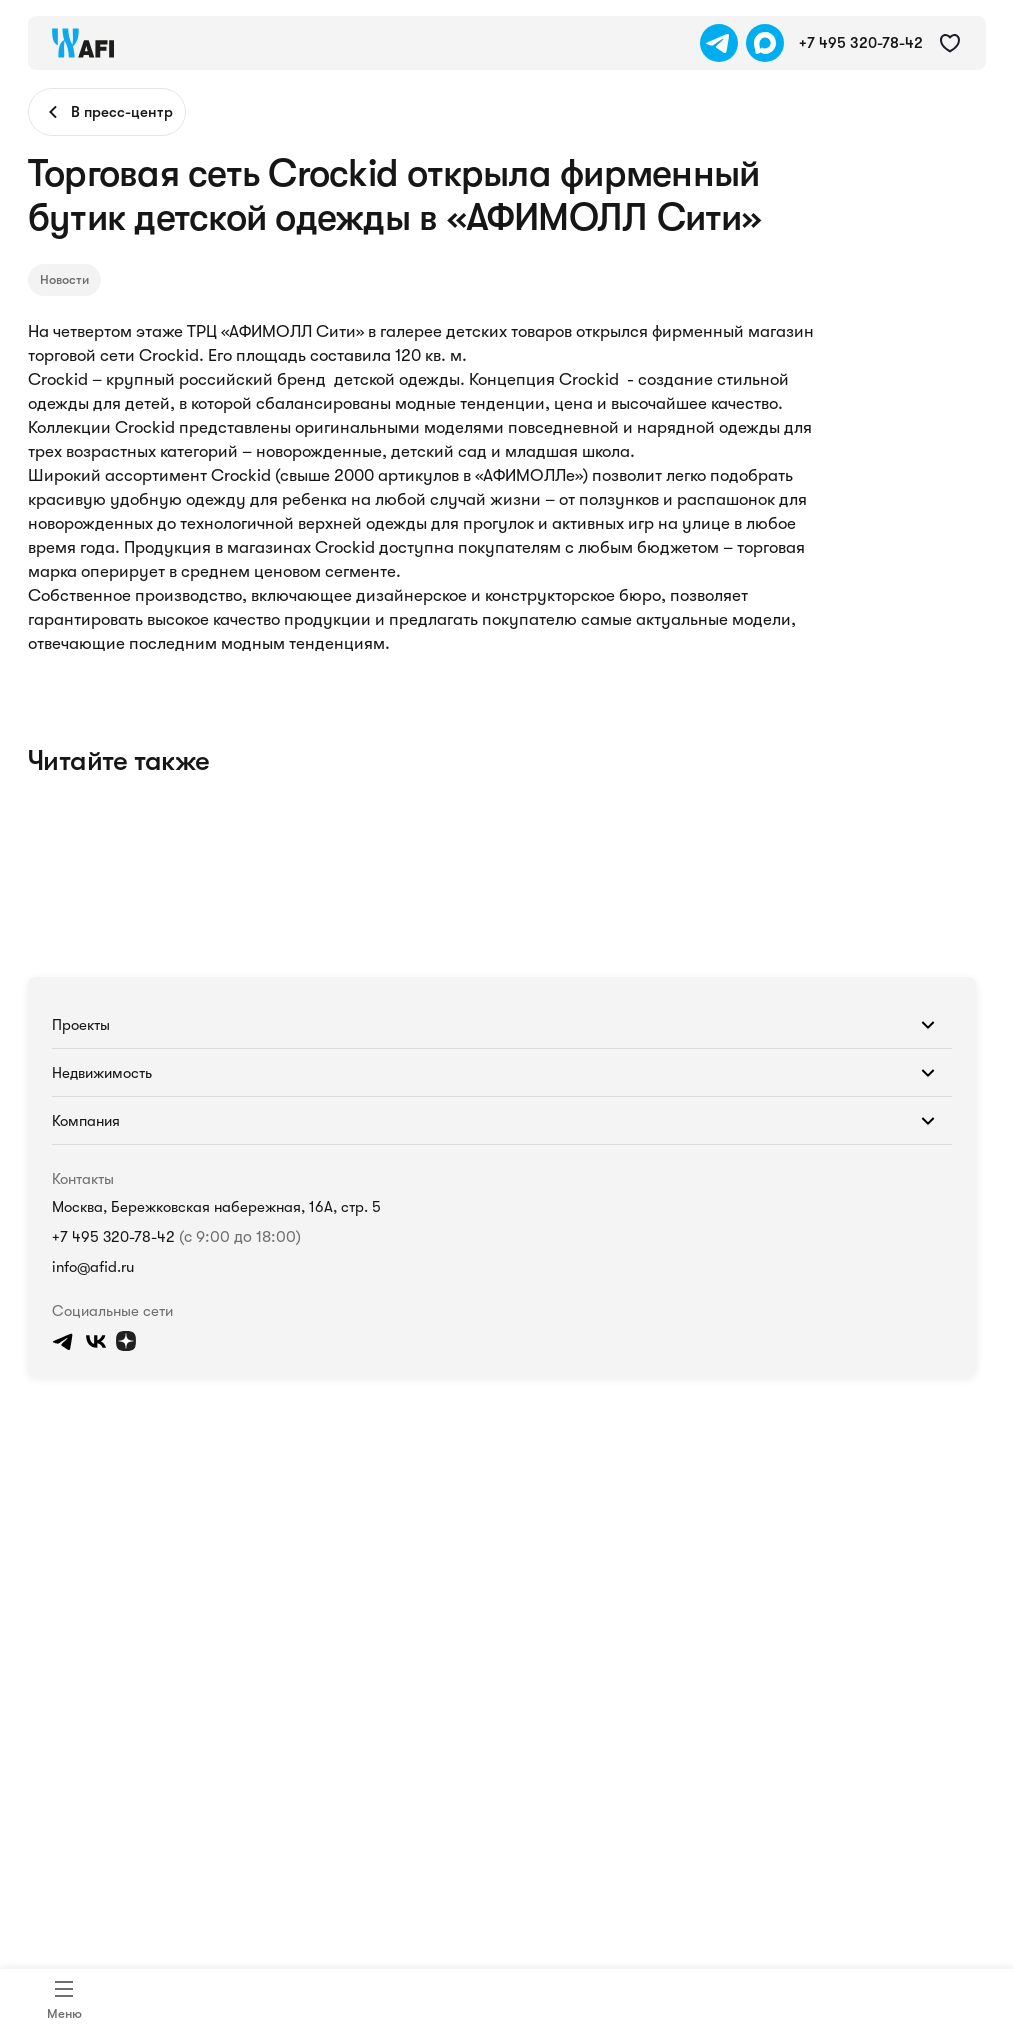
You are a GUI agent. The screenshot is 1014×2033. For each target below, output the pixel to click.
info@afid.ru (93, 1267)
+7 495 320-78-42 (113, 1237)
